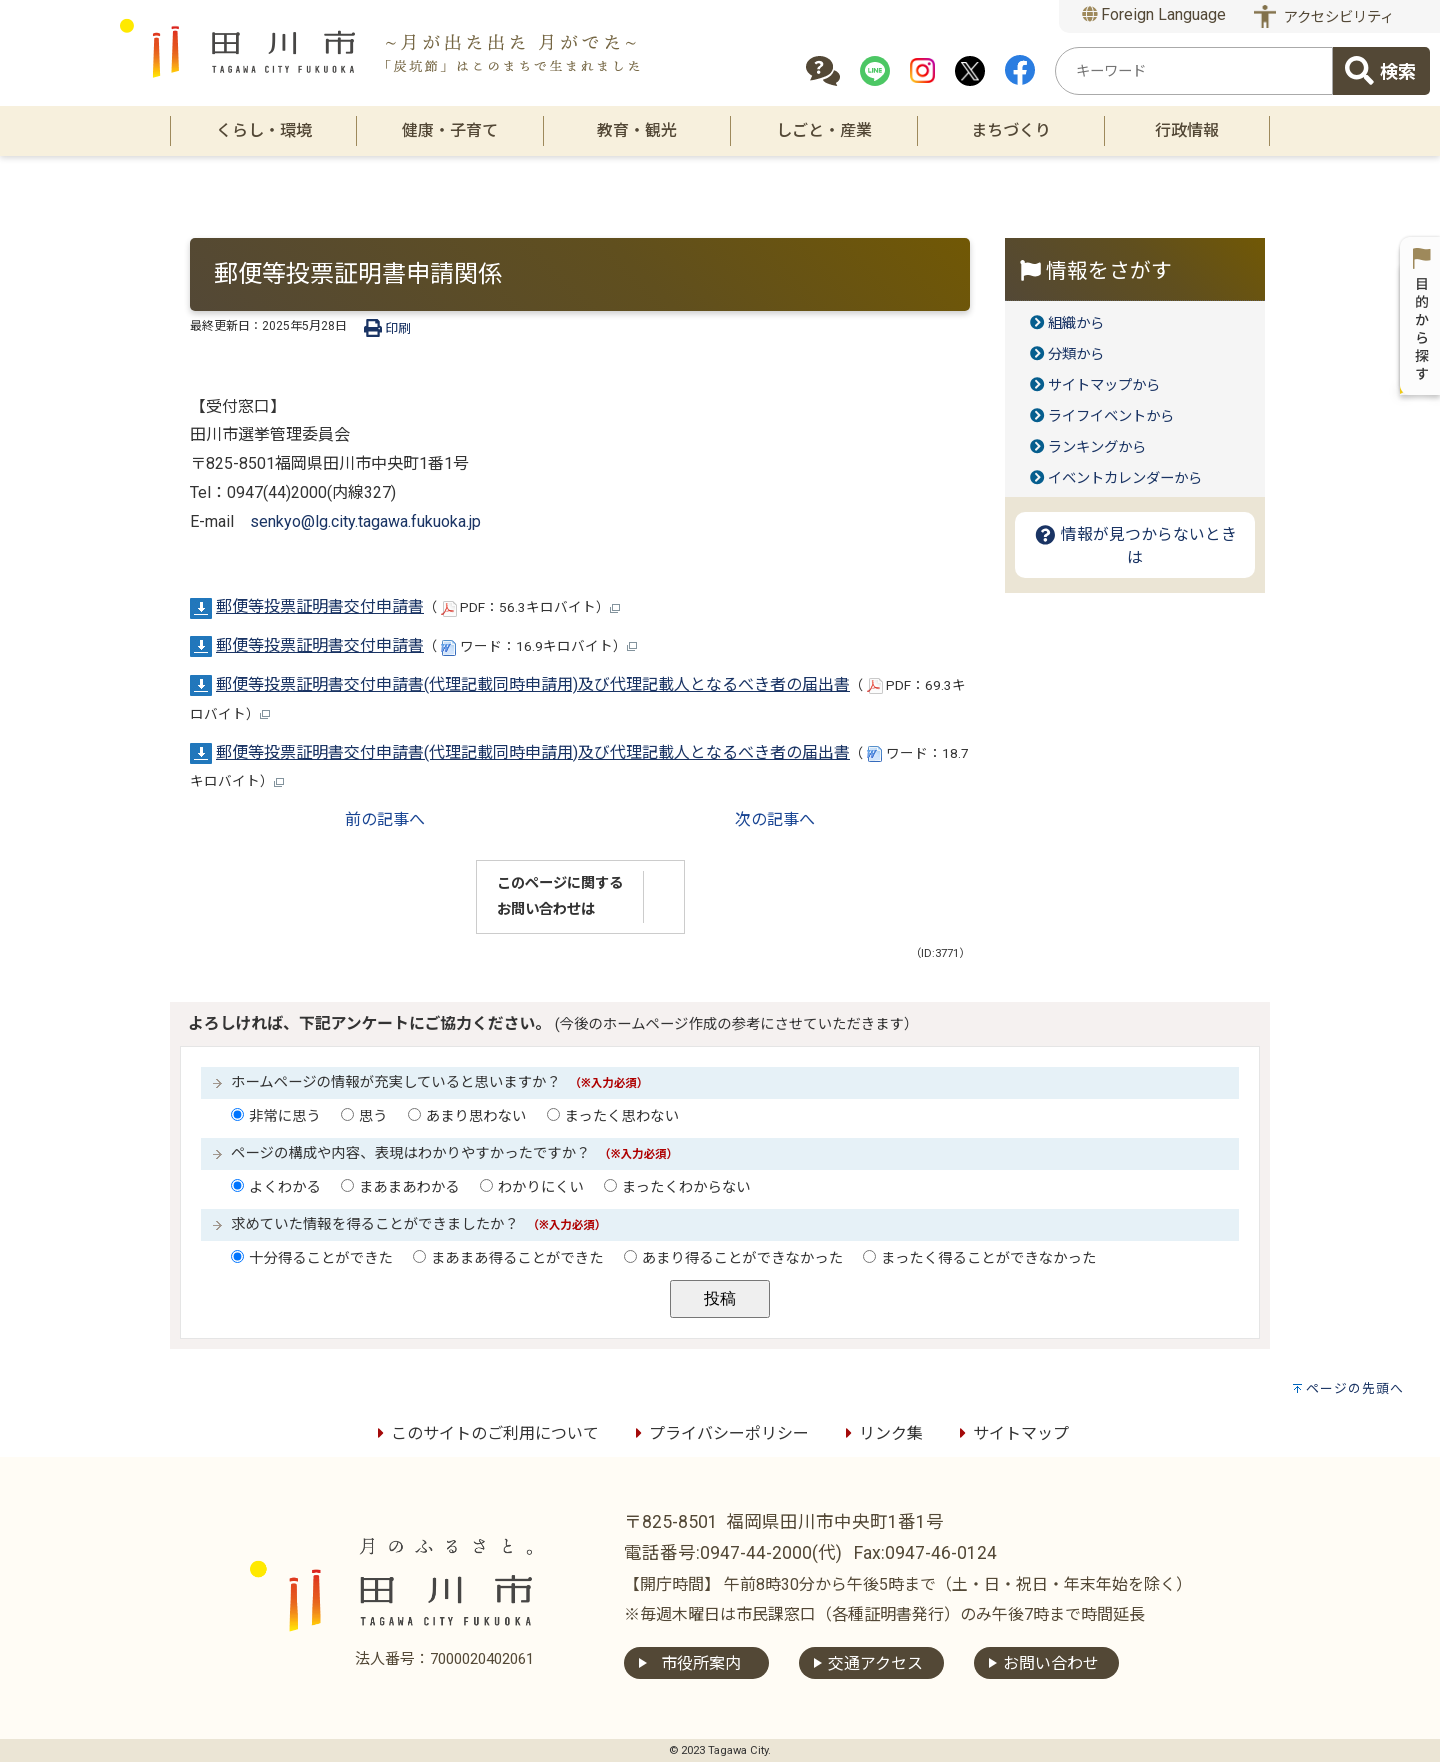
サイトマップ (1011, 1433)
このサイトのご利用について (485, 1433)
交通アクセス (875, 1663)
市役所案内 (701, 1663)
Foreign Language (1154, 14)
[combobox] (1194, 71)
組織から (1076, 323)
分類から (1076, 354)
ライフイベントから (1111, 416)
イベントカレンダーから (1125, 478)
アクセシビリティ (1339, 17)
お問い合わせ (1051, 1663)
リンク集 (881, 1433)
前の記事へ (385, 819)
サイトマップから (1104, 385)
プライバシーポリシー (719, 1433)
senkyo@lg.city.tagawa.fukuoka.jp (365, 521)
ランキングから (1097, 447)
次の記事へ (775, 819)
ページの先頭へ (1355, 1388)
